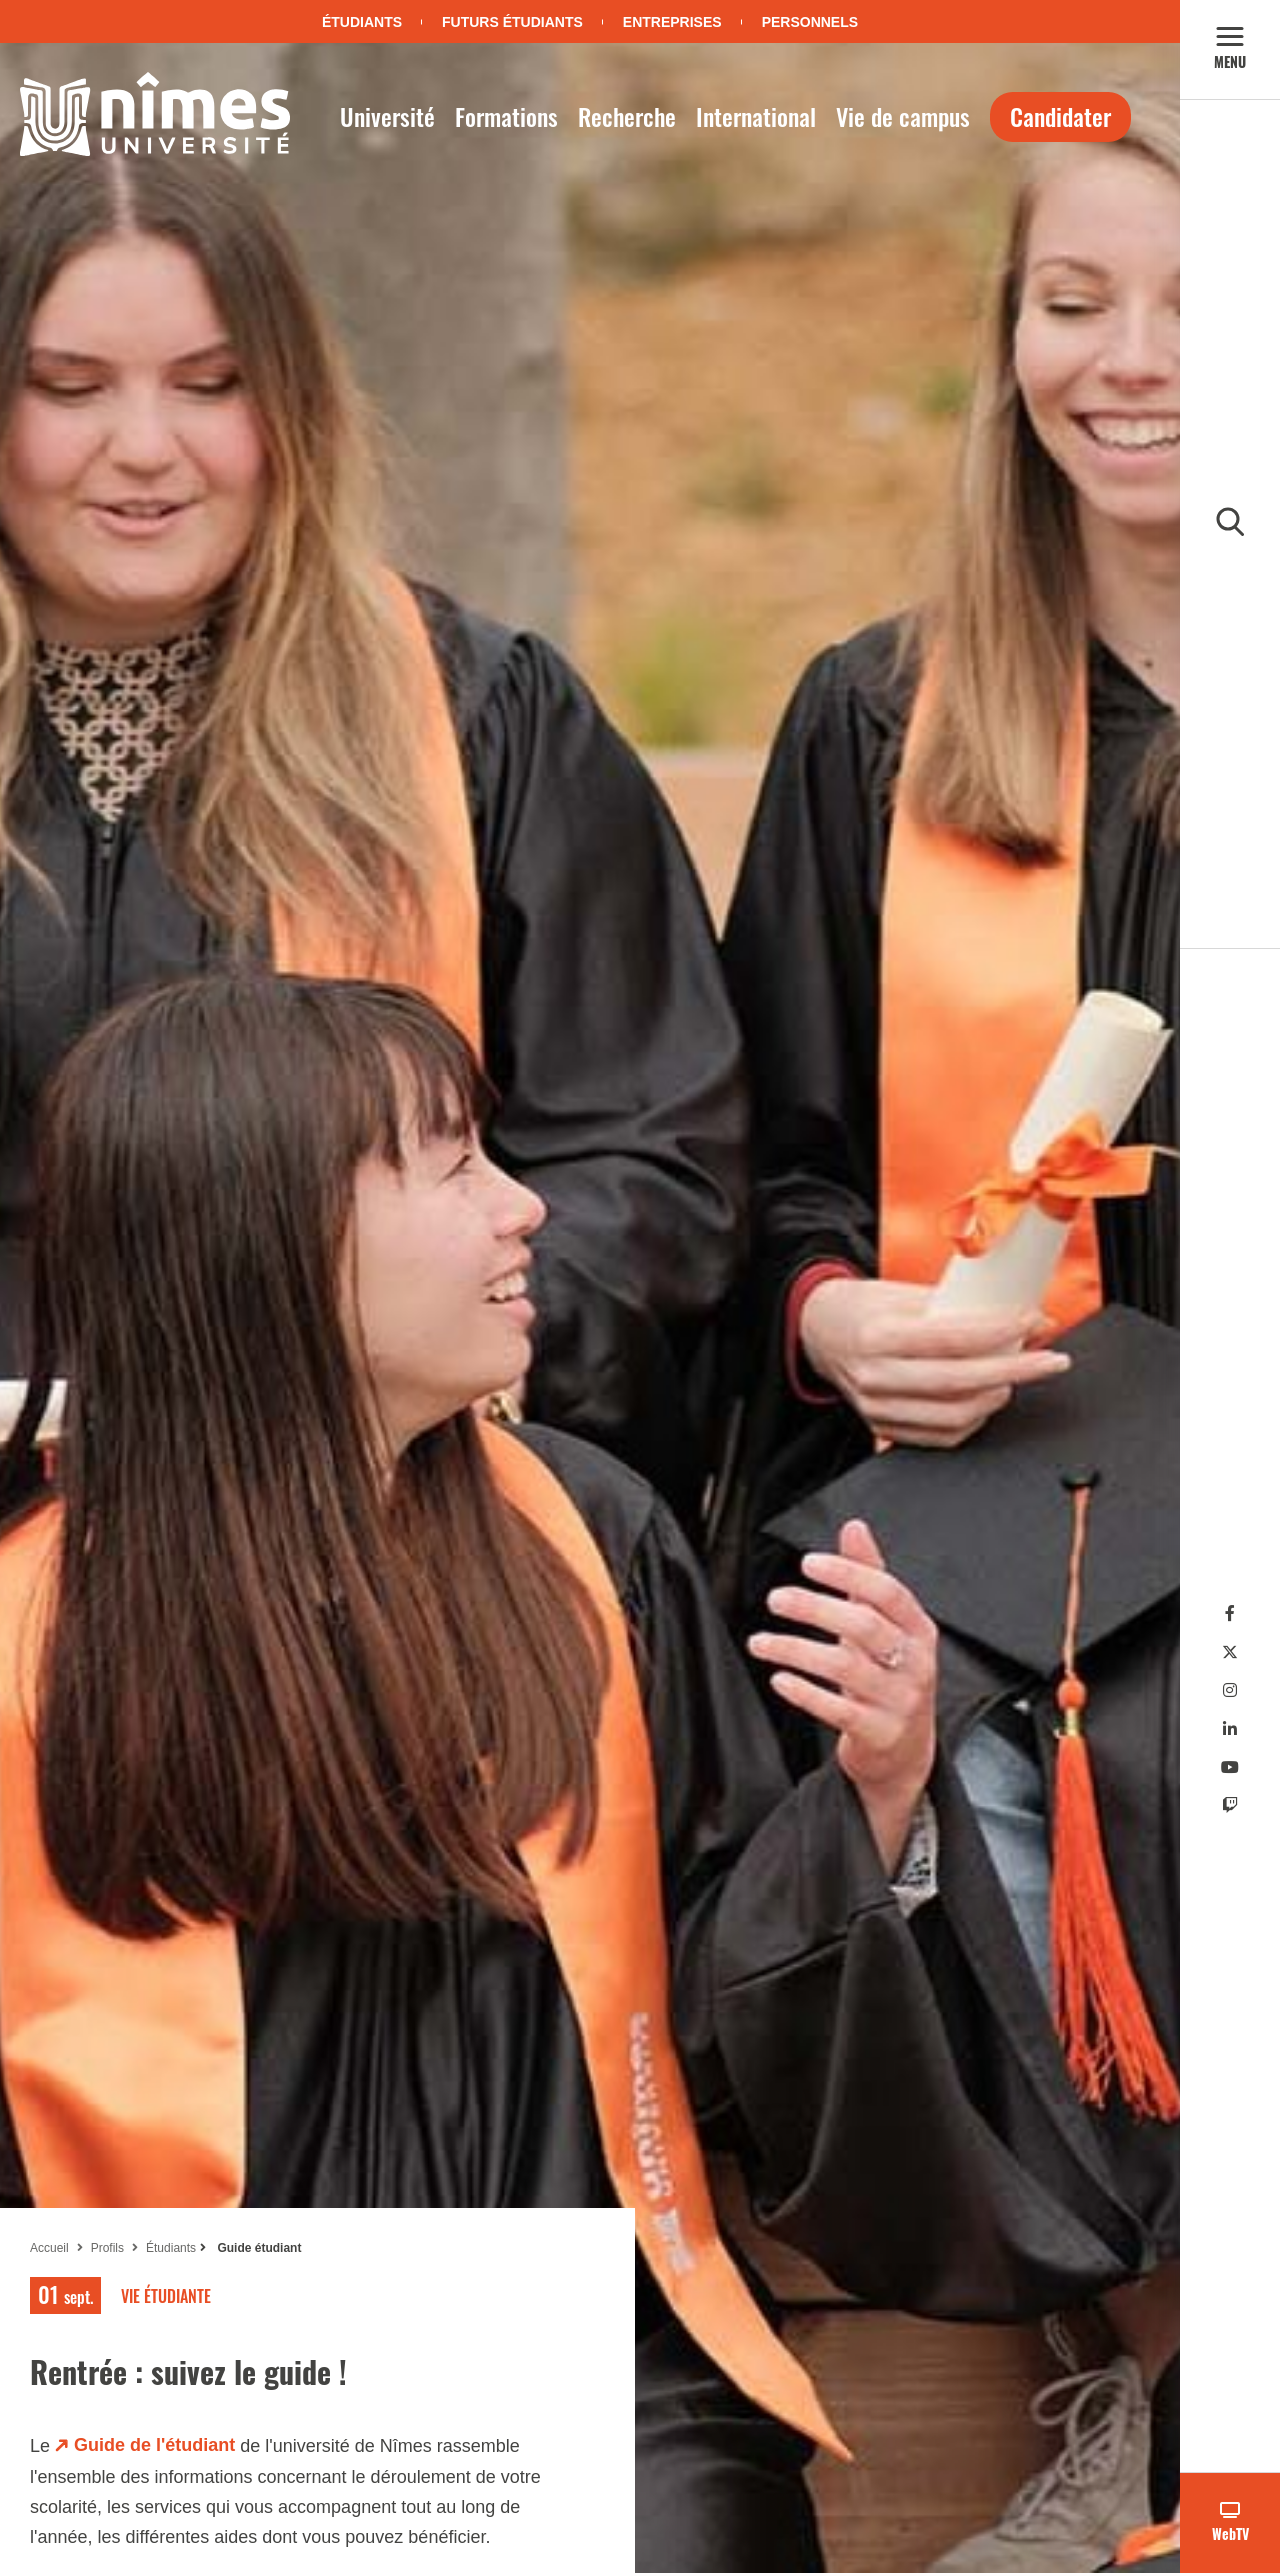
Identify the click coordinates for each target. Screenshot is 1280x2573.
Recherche (627, 116)
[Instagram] (1230, 1690)
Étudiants (362, 22)
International (756, 116)
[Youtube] (1230, 1767)
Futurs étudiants (512, 22)
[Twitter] (1230, 1652)
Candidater (1060, 116)
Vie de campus (903, 116)
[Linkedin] (1230, 1729)
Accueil (49, 2248)
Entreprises (672, 22)
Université (387, 116)
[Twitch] (1230, 1805)
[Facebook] (1230, 1613)
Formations (506, 116)
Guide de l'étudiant (154, 2445)
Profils (107, 2248)
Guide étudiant (257, 2248)
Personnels (810, 22)
